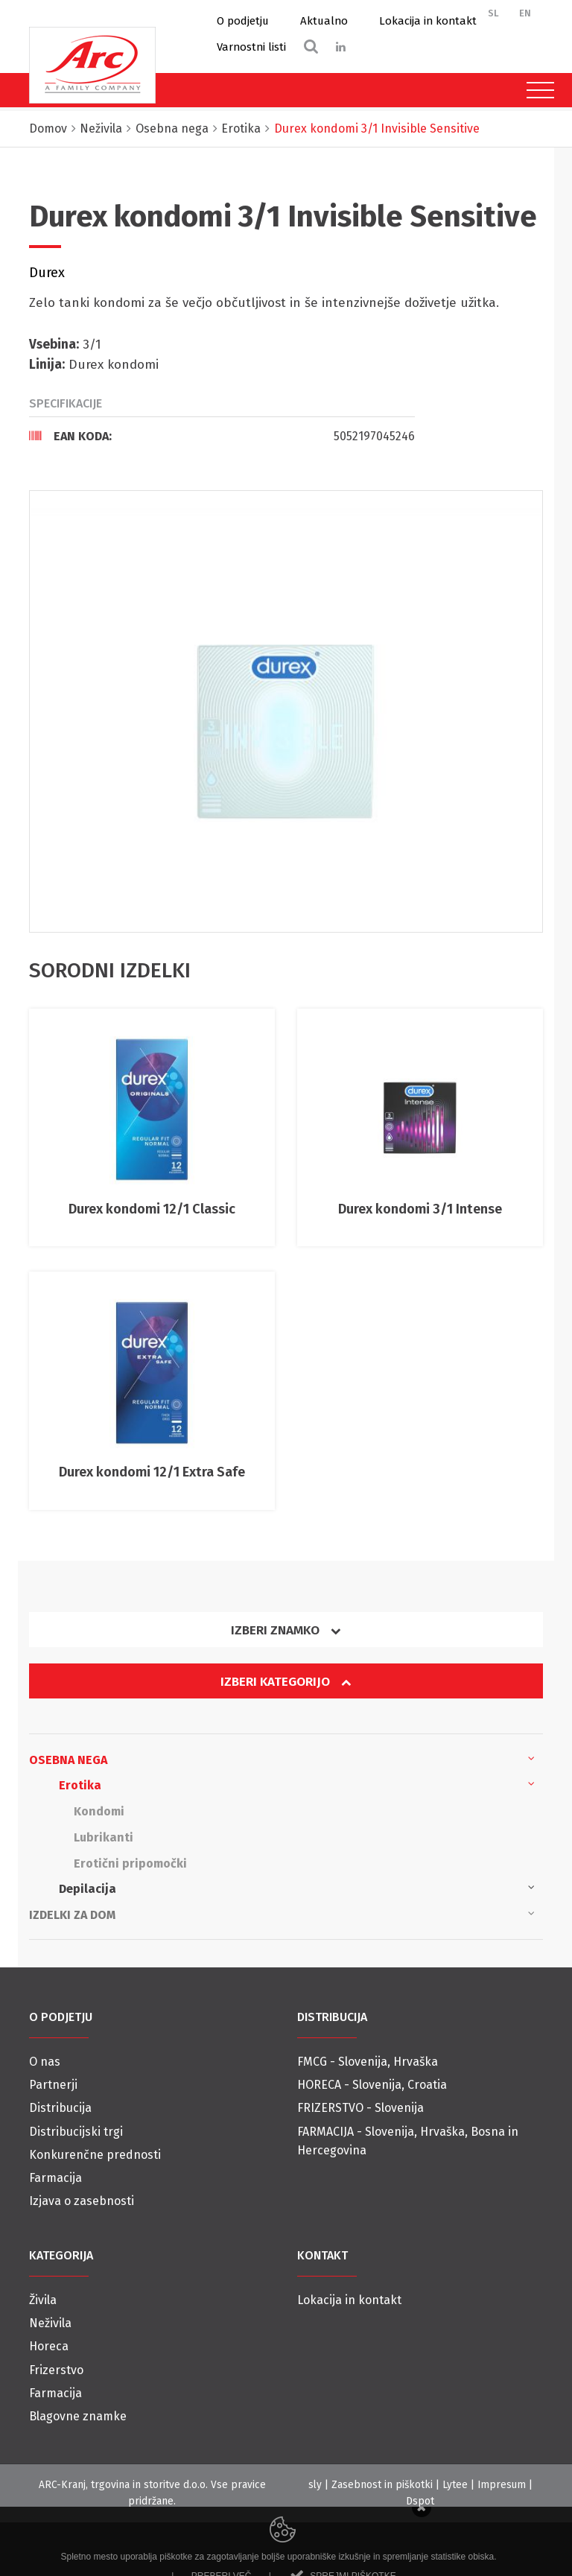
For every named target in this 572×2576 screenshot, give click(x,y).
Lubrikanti (103, 1837)
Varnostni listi (251, 47)
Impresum (501, 2484)
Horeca (49, 2346)
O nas (44, 2062)
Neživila (50, 2323)
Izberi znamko (286, 1630)
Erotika (297, 1784)
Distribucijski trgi (76, 2132)
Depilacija (297, 1887)
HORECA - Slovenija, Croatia (372, 2085)
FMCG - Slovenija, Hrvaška (367, 2062)
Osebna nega (282, 1759)
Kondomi (99, 1811)
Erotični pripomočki (130, 1863)
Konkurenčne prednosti (95, 2155)
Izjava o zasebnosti (81, 2201)
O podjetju (243, 21)
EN (525, 13)
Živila (43, 2300)
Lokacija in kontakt (428, 21)
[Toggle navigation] (536, 90)
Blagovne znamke (78, 2416)
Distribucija (60, 2108)
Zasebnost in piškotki (382, 2484)
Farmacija (55, 2178)
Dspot (420, 2501)
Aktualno (324, 21)
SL (493, 13)
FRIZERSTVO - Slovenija (360, 2108)
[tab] (222, 435)
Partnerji (53, 2085)
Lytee (455, 2484)
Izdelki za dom (282, 1914)
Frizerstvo (56, 2370)
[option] (286, 711)
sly (315, 2484)
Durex (47, 272)
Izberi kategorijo (286, 1682)
